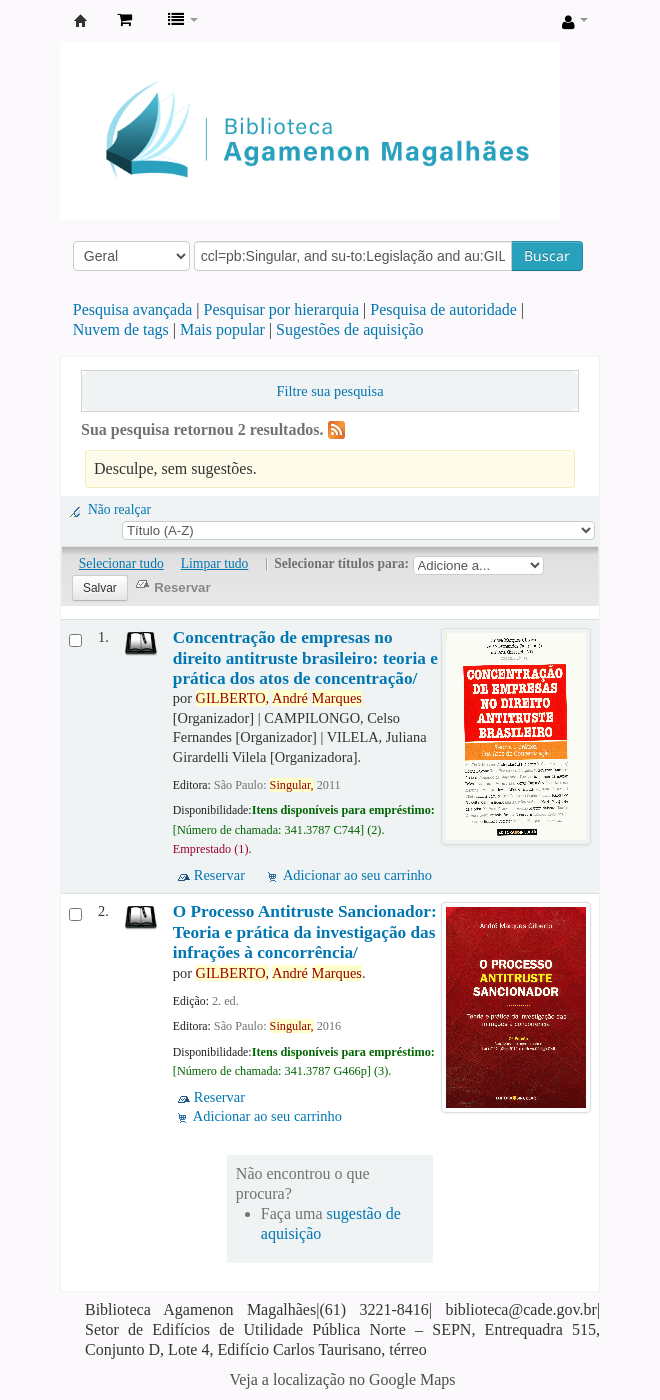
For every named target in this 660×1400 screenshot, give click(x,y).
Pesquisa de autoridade (443, 309)
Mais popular (222, 329)
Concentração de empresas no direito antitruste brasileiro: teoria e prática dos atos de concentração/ (305, 658)
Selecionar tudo (121, 563)
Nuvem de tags (121, 329)
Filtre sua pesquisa (329, 391)
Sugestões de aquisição (350, 329)
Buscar (547, 255)
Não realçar (119, 509)
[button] (124, 20)
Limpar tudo (215, 563)
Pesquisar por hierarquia (282, 309)
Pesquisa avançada (133, 309)
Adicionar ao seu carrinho (357, 875)
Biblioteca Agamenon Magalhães (81, 21)
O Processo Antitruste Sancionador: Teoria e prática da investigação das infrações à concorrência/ (305, 932)
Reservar (219, 875)
